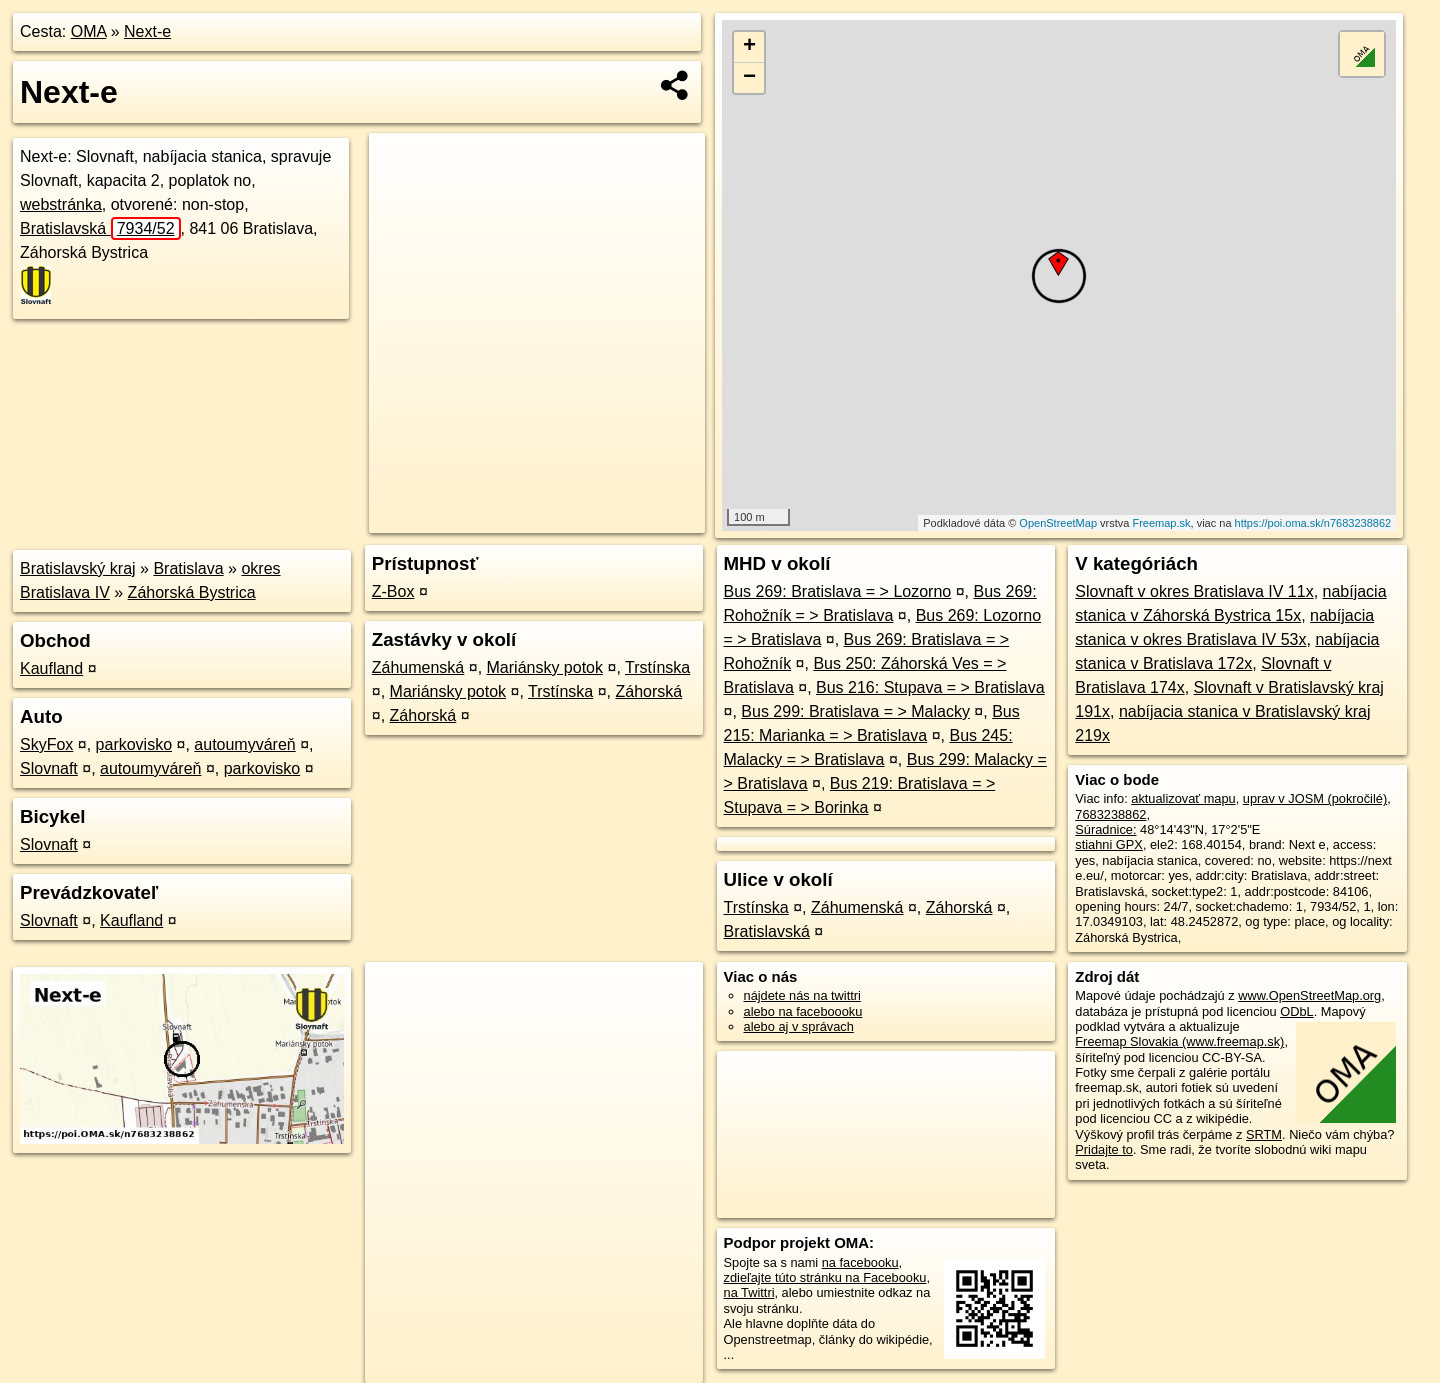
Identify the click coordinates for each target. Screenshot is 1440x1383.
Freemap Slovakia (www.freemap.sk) (1179, 1041)
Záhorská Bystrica (192, 592)
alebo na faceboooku (803, 1011)
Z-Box (393, 591)
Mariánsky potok (545, 667)
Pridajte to (1104, 1149)
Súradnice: (1105, 829)
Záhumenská (418, 667)
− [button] (749, 78)
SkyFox (46, 744)
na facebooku (860, 1262)
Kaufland (51, 668)
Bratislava (188, 568)
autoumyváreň (244, 744)
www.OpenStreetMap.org (1309, 995)
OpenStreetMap (1058, 523)
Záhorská (648, 691)
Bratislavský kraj (78, 568)
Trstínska (657, 667)
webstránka (61, 204)
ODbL (1296, 1011)
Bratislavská (100, 228)
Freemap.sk (1161, 523)
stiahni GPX (1109, 844)
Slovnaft (49, 768)
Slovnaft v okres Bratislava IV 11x (1194, 591)
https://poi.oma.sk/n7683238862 (1313, 523)
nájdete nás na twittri (802, 995)
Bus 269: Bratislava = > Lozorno (838, 591)
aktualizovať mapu (1183, 798)
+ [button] (749, 47)
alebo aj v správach (799, 1026)
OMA (89, 31)
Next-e (147, 31)
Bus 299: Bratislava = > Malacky (855, 711)
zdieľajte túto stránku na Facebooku (825, 1277)
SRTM (1264, 1134)
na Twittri (749, 1292)
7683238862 (1110, 814)
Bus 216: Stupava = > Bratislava (930, 687)
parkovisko (134, 744)
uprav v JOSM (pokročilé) (1315, 798)
